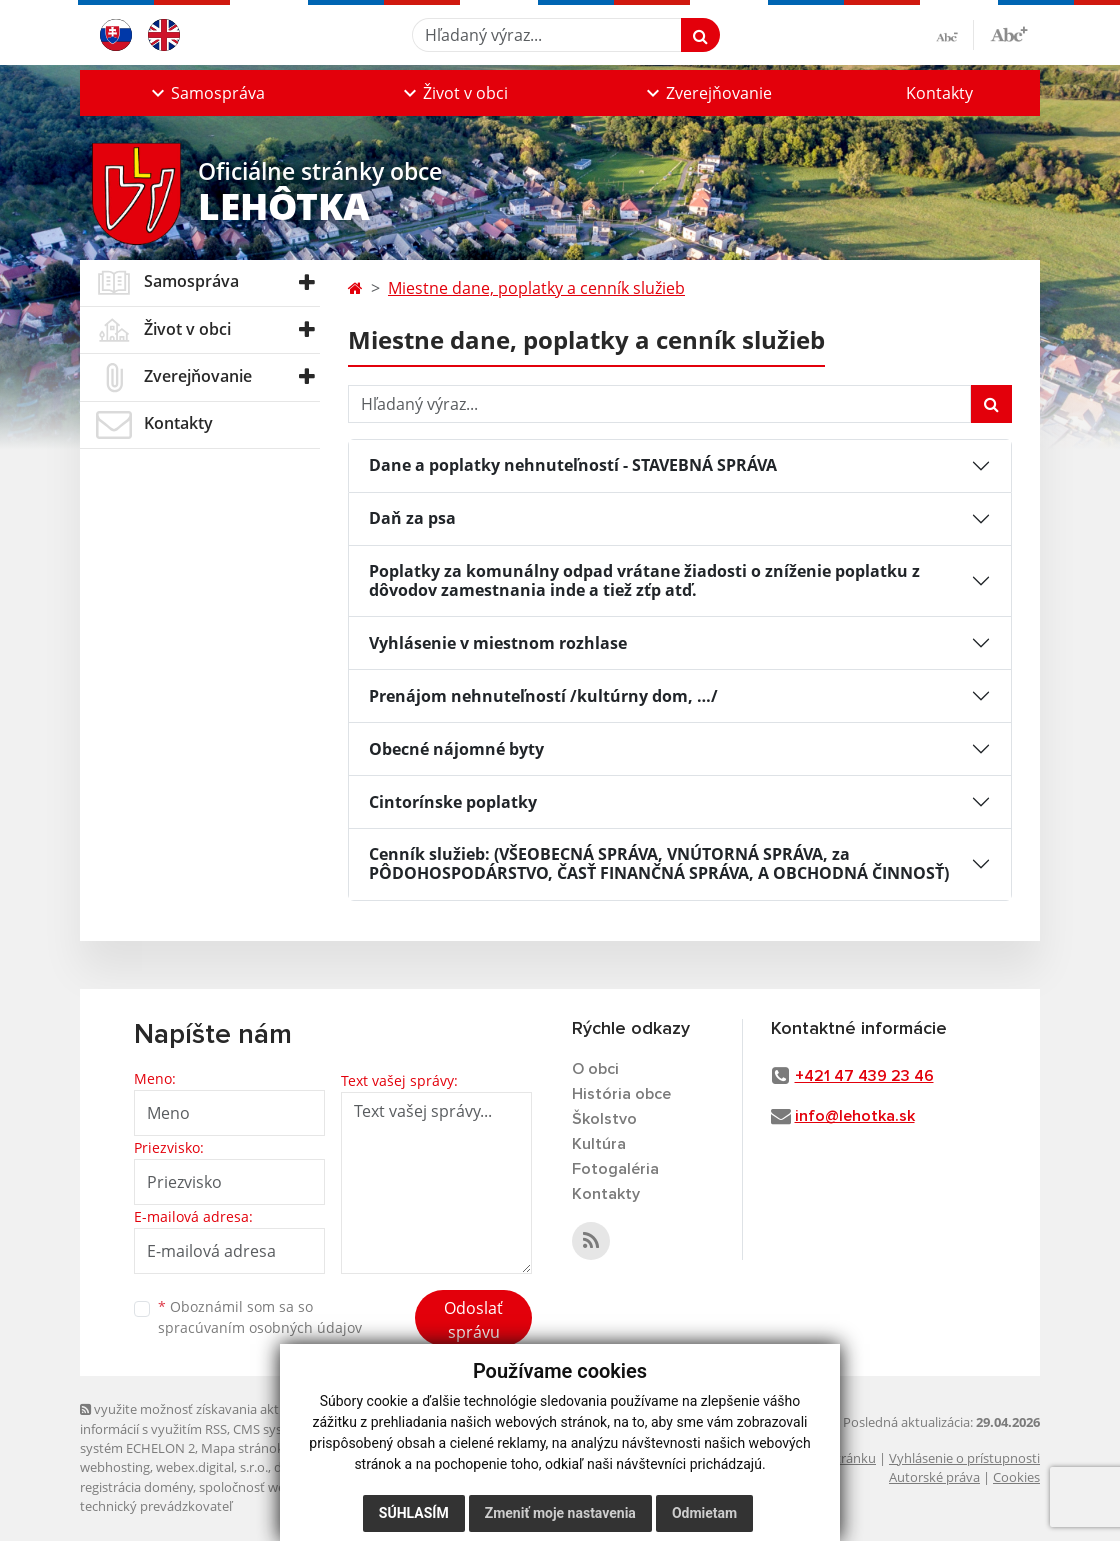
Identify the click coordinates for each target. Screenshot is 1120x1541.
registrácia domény (136, 1487)
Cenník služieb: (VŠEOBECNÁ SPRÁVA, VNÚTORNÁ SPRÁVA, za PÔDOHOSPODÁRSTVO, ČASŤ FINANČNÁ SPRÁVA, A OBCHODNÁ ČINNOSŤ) (659, 863)
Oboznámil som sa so (260, 1317)
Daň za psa (412, 518)
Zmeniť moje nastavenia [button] (560, 1513)
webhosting (115, 1467)
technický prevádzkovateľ (156, 1506)
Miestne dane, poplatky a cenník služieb (536, 288)
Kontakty (939, 93)
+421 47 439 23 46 (864, 1076)
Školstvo (604, 1119)
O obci (595, 1069)
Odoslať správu (473, 1320)
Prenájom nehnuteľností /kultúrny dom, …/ (543, 696)
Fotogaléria (615, 1169)
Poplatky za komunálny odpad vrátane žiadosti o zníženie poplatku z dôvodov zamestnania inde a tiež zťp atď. (644, 580)
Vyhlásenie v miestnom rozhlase (498, 643)
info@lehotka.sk (855, 1116)
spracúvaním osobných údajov (260, 1327)
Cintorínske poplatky (453, 802)
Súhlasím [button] (414, 1513)
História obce (621, 1094)
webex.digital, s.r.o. (212, 1467)
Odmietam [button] (704, 1513)
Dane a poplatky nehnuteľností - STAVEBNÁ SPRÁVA (573, 465)
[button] (206, 93)
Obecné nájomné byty (456, 749)
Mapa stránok (242, 1448)
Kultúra (599, 1144)
